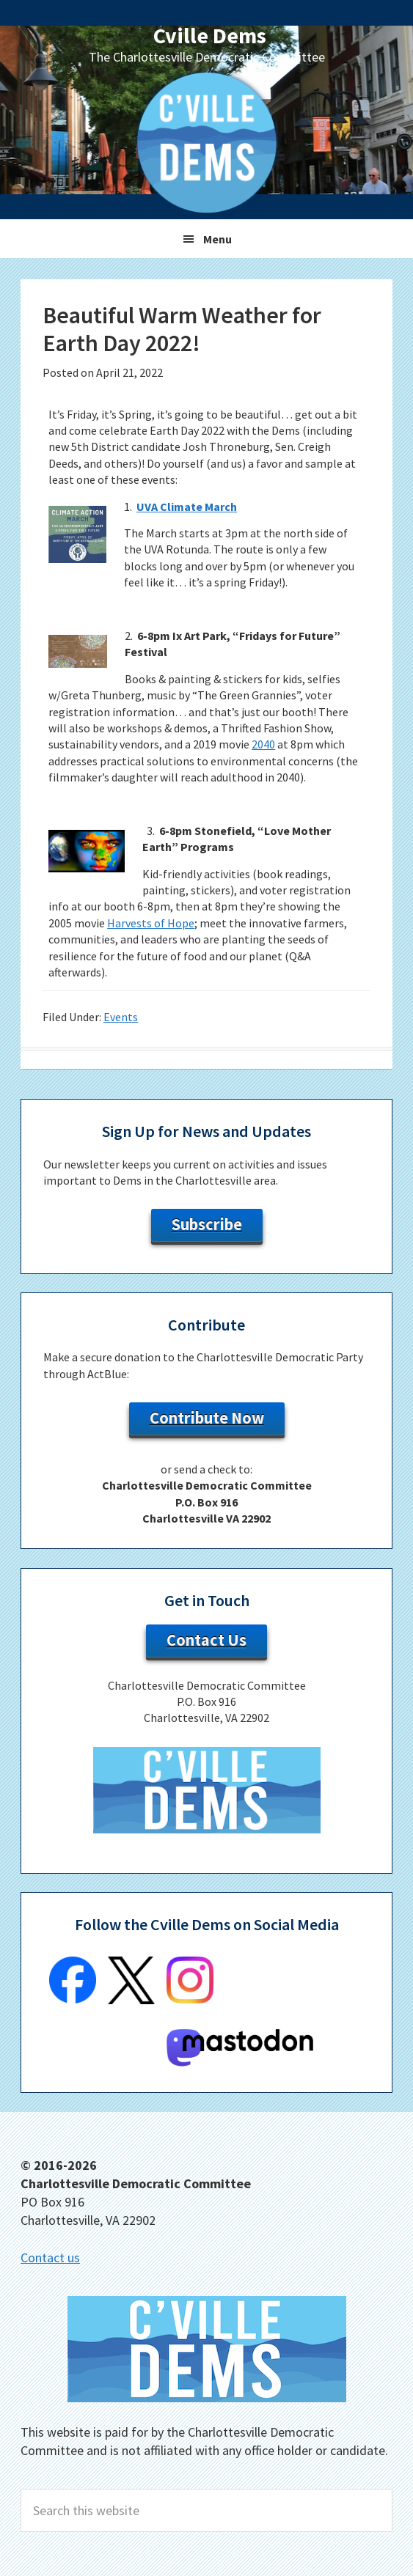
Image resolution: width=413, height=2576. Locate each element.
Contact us (50, 2257)
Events (120, 1016)
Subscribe (207, 1224)
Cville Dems (209, 35)
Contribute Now (207, 1417)
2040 (263, 744)
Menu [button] (217, 239)
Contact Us (206, 1640)
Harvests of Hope (150, 923)
